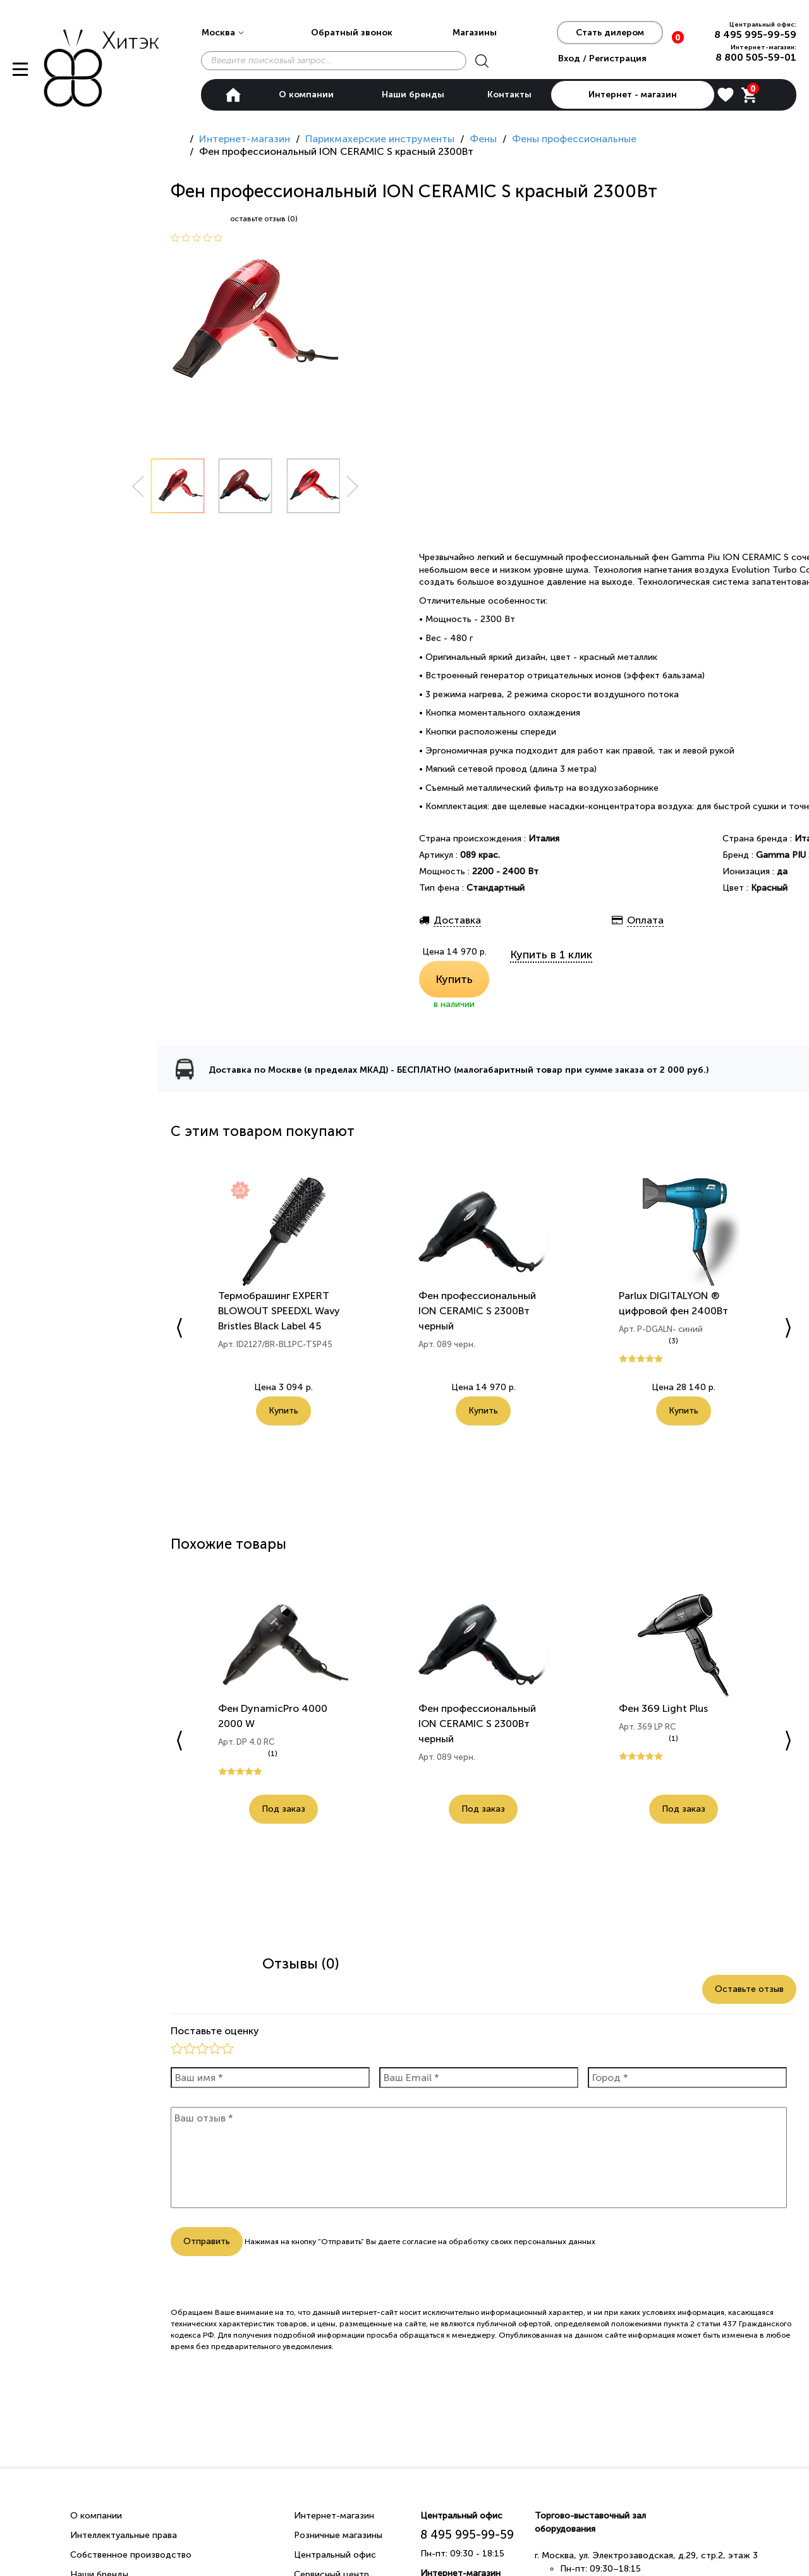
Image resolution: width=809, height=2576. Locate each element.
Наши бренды (413, 94)
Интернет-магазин (334, 2515)
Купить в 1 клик (551, 954)
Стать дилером (610, 32)
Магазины (475, 32)
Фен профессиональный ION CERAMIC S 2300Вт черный (477, 1311)
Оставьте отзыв (749, 1989)
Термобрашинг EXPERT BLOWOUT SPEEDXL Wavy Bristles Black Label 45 (279, 1311)
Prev (137, 486)
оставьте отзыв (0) (264, 218)
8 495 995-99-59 (755, 34)
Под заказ (283, 1809)
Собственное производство (131, 2554)
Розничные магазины (338, 2535)
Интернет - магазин (632, 94)
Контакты (509, 94)
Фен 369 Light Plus (663, 1708)
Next (352, 486)
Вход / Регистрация (602, 58)
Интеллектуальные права (123, 2535)
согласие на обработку (445, 2241)
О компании (306, 94)
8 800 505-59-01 (755, 57)
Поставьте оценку (215, 2031)
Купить (454, 979)
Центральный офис (335, 2554)
